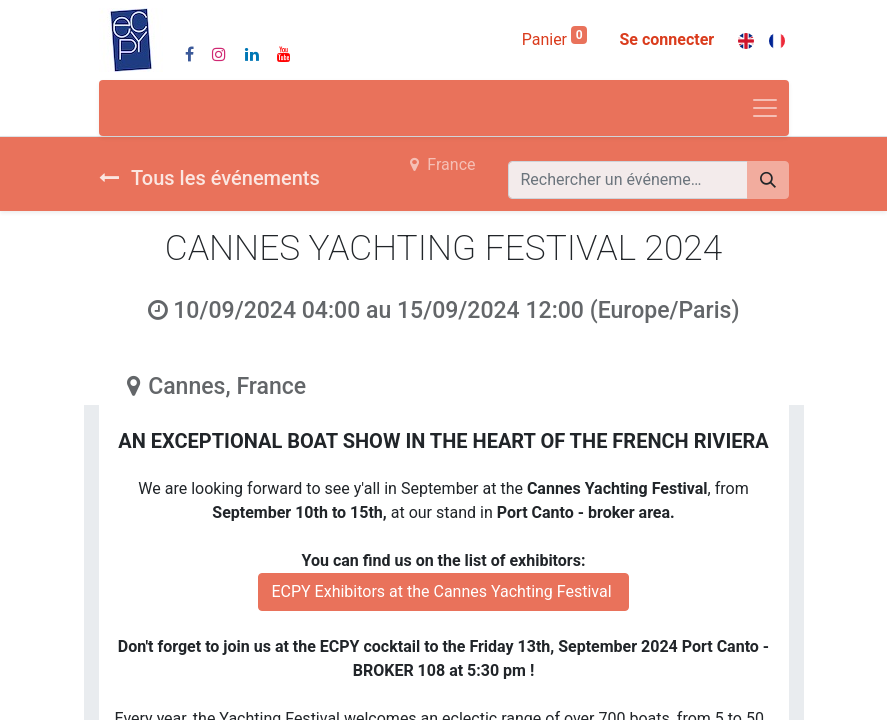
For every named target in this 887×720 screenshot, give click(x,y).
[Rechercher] (768, 180)
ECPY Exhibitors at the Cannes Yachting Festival (443, 591)
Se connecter (666, 39)
